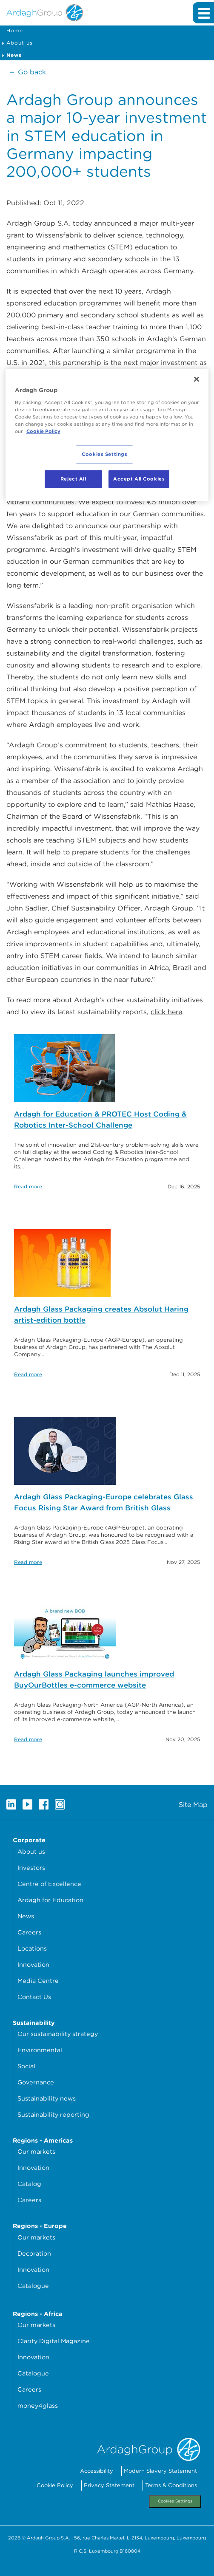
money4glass (37, 2405)
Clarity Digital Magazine (53, 2340)
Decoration (34, 2253)
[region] (107, 435)
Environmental (39, 2049)
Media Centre (38, 1980)
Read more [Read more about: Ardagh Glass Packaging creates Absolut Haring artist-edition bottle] (28, 1374)
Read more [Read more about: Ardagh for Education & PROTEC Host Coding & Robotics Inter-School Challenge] (28, 1186)
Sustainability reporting (53, 2114)
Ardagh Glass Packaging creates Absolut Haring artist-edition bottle (101, 1314)
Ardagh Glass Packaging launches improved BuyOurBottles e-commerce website (94, 1679)
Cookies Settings (175, 2501)
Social (26, 2066)
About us (19, 43)
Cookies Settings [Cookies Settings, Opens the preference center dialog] (104, 454)
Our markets (36, 2151)
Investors (31, 1867)
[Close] (196, 379)
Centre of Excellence (49, 1883)
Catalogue (33, 2285)
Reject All (73, 479)
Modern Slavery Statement (160, 2471)
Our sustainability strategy (57, 2033)
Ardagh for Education (50, 1899)
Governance (35, 2082)
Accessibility (96, 2471)
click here (166, 1012)
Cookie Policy (55, 2485)
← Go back (27, 72)
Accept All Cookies (139, 479)
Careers (29, 1932)
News (25, 1916)
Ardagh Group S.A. (48, 2538)
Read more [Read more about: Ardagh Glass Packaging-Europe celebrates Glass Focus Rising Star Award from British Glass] (28, 1562)
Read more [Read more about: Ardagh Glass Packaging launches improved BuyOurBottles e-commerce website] (28, 1739)
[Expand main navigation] (203, 12)
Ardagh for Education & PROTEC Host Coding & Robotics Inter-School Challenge (100, 1119)
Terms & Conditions (171, 2485)
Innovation (33, 1964)
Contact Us (34, 1996)
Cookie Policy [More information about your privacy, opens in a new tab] (43, 431)
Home (14, 30)
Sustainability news (46, 2098)
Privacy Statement (109, 2485)
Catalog (29, 2183)
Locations (32, 1948)
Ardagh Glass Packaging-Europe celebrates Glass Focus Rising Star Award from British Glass (103, 1502)
